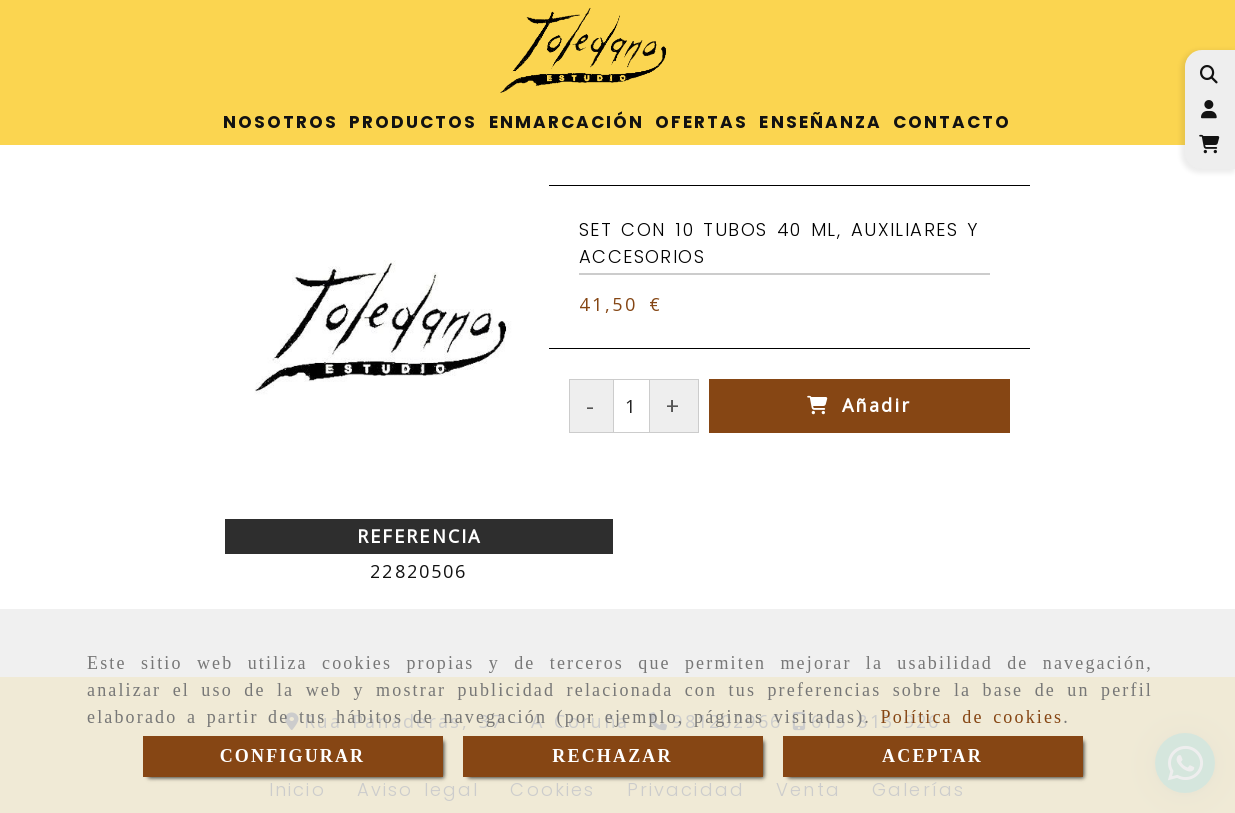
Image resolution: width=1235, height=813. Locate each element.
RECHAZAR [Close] (612, 756)
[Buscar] (1208, 74)
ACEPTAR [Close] (932, 756)
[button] (1208, 109)
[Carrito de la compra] (1208, 144)
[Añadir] (859, 405)
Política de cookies (972, 717)
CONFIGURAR (293, 756)
